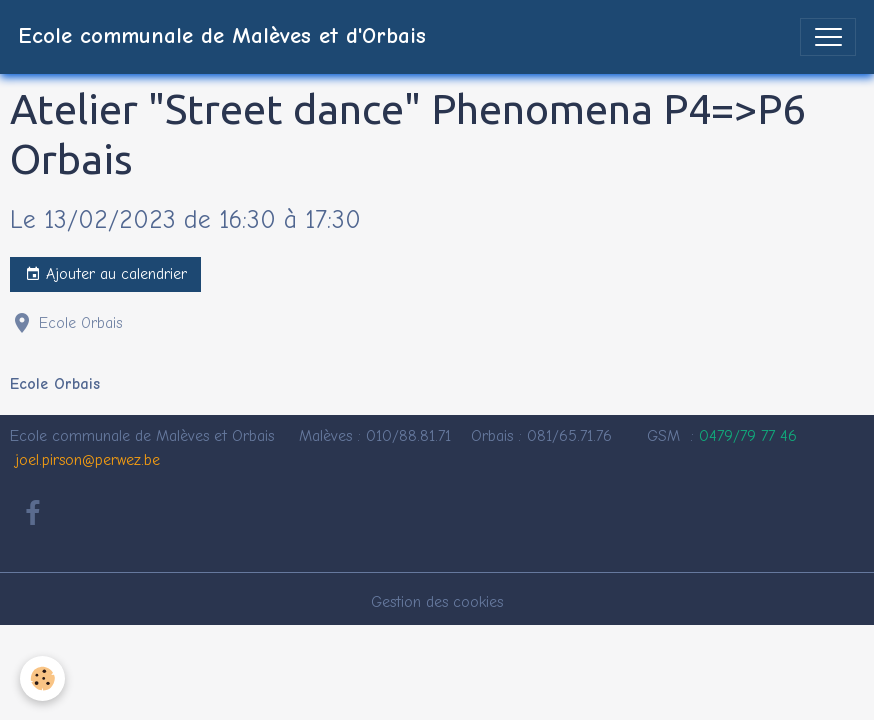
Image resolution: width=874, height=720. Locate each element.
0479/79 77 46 (748, 436)
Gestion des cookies (437, 602)
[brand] (222, 37)
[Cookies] (42, 678)
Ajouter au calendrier (106, 275)
